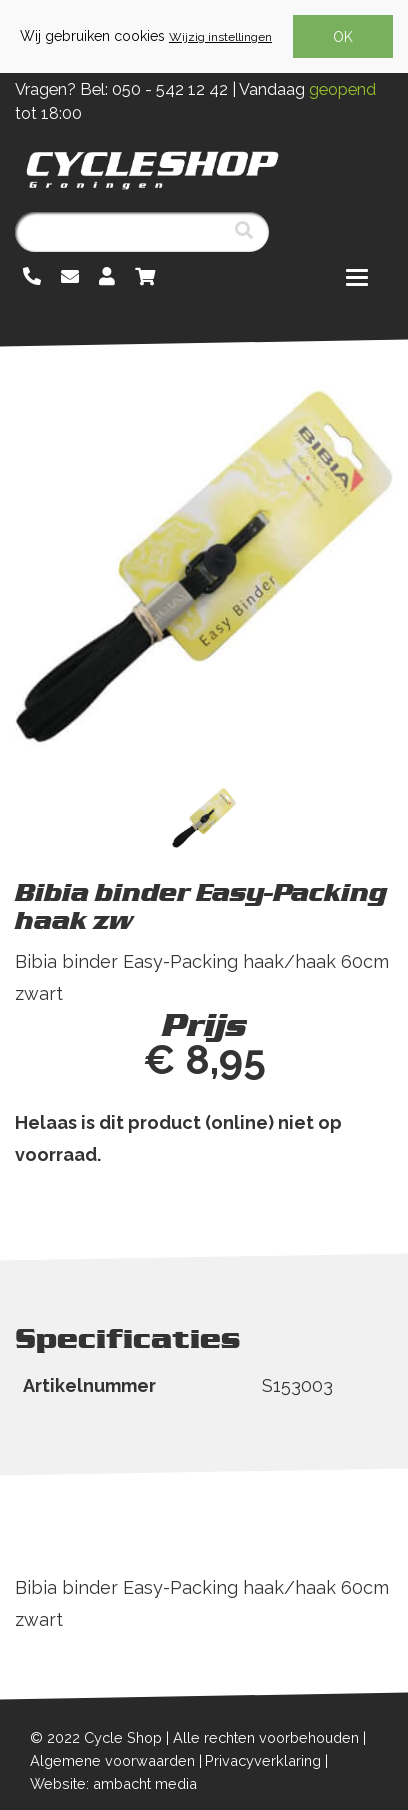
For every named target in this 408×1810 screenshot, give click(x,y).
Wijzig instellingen (220, 37)
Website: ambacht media (113, 1783)
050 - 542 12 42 (170, 89)
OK (343, 37)
